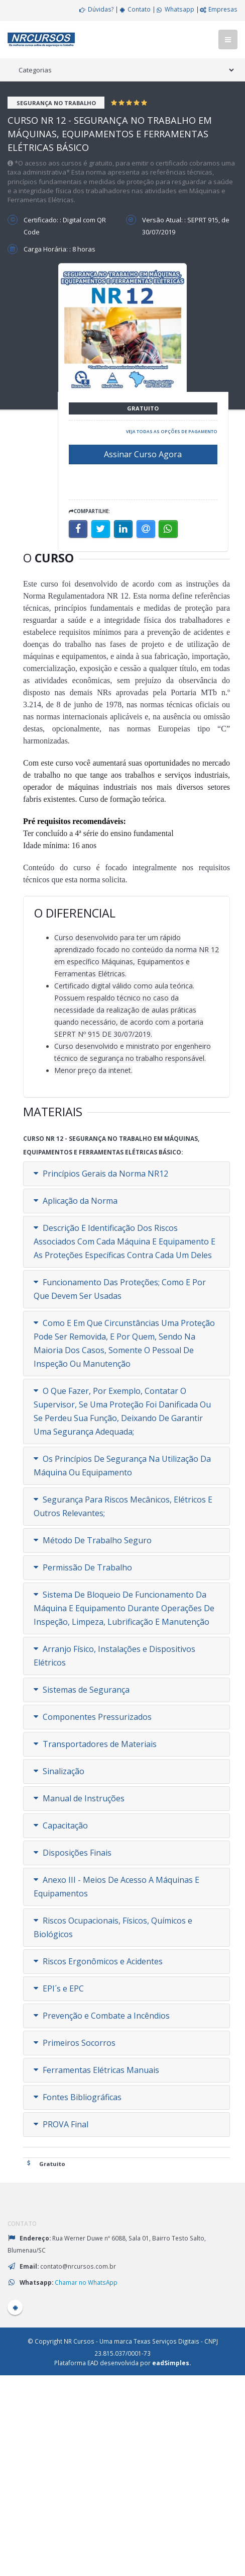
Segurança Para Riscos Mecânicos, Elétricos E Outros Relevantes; (123, 1506)
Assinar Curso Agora (143, 454)
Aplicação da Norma (75, 1200)
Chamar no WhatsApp (86, 2282)
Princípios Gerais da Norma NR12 (101, 1173)
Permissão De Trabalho (83, 1567)
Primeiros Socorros (74, 2042)
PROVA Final (61, 2124)
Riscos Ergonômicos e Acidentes (98, 1961)
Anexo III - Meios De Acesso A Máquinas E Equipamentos (116, 1886)
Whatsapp (175, 9)
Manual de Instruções (79, 1798)
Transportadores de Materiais (95, 1744)
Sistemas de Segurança (82, 1689)
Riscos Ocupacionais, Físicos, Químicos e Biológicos (113, 1927)
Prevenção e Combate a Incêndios (102, 2015)
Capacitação (61, 1825)
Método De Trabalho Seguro (93, 1540)
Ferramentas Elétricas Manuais (96, 2069)
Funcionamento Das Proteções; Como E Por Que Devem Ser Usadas (120, 1289)
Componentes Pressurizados (93, 1716)
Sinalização (59, 1771)
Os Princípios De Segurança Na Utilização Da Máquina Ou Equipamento (122, 1465)
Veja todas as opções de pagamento (171, 431)
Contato (134, 9)
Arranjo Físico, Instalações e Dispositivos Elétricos (114, 1655)
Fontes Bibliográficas (77, 2097)
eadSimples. (171, 2363)
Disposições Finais (72, 1852)
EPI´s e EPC (59, 1988)
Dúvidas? (96, 9)
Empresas (218, 9)
